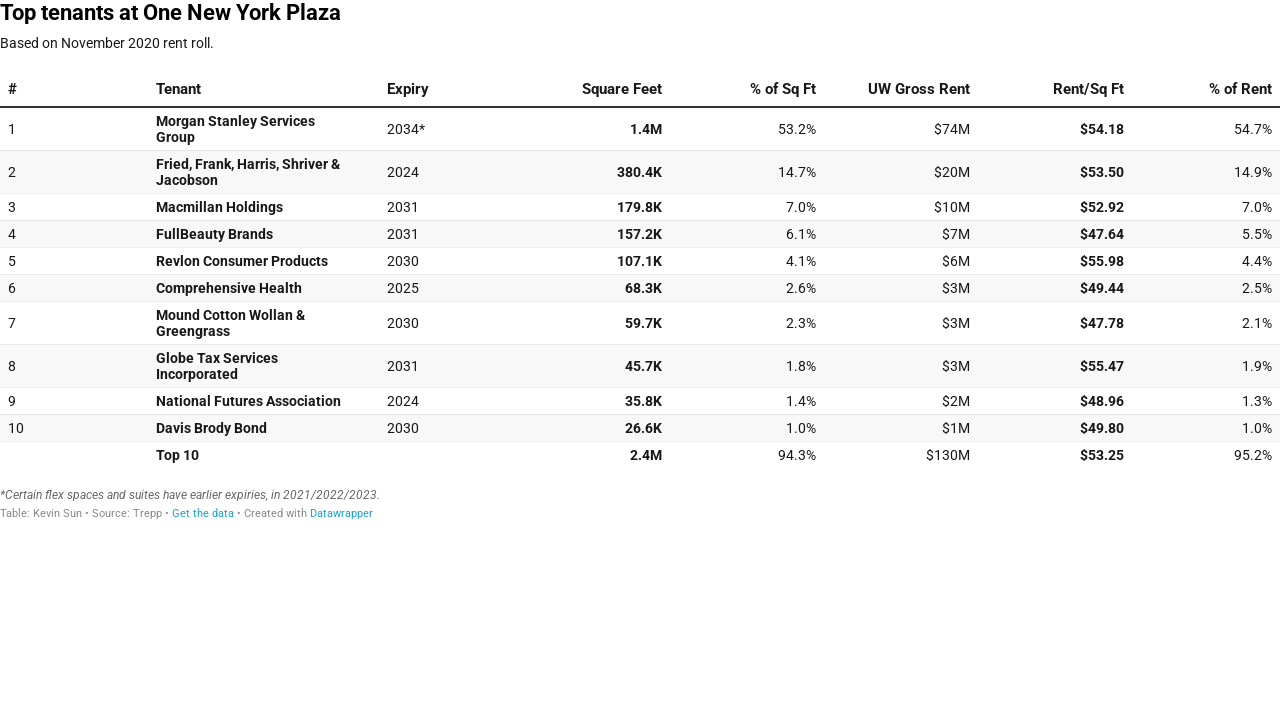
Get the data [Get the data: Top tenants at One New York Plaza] (203, 513)
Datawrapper (341, 513)
